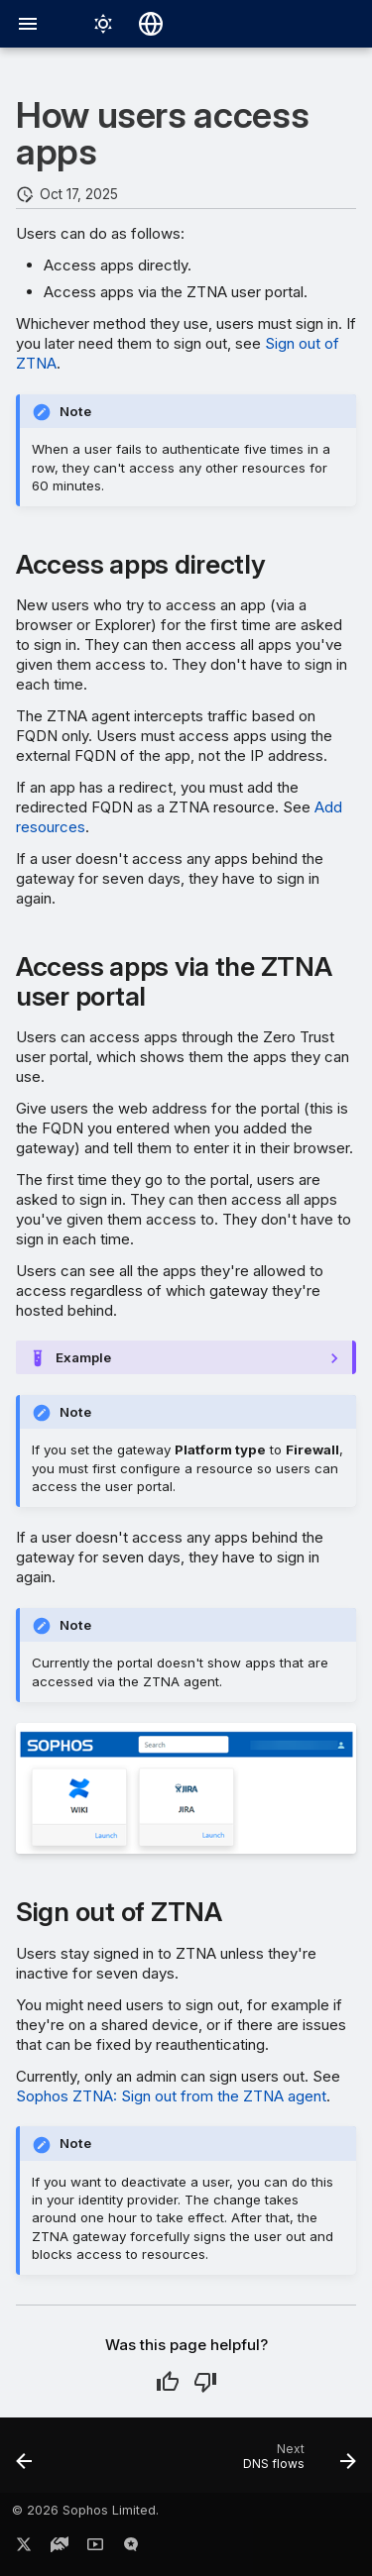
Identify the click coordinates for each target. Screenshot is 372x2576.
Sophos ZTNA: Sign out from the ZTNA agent (171, 2096)
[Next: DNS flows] (296, 2461)
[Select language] (151, 24)
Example (83, 1357)
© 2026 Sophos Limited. (85, 2510)
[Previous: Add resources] (25, 2461)
